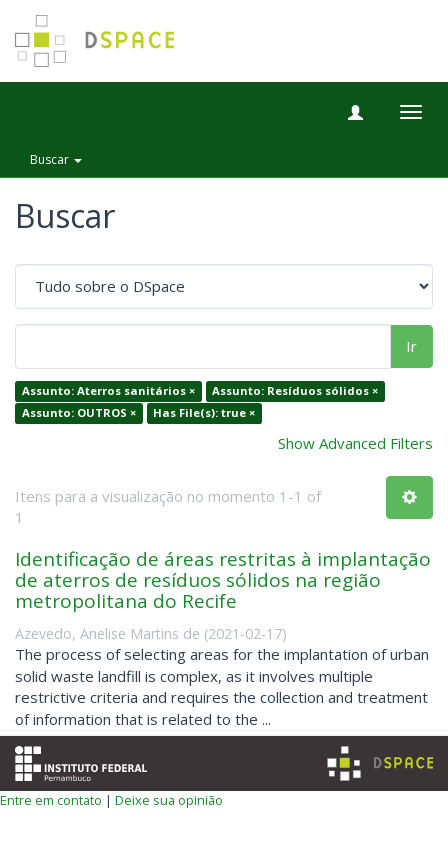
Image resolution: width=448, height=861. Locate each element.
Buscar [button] (56, 159)
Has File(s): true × (204, 412)
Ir (411, 346)
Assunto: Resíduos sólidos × (295, 391)
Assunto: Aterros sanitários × (108, 391)
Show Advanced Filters (355, 443)
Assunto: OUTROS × (79, 412)
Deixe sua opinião (169, 800)
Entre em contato (51, 800)
